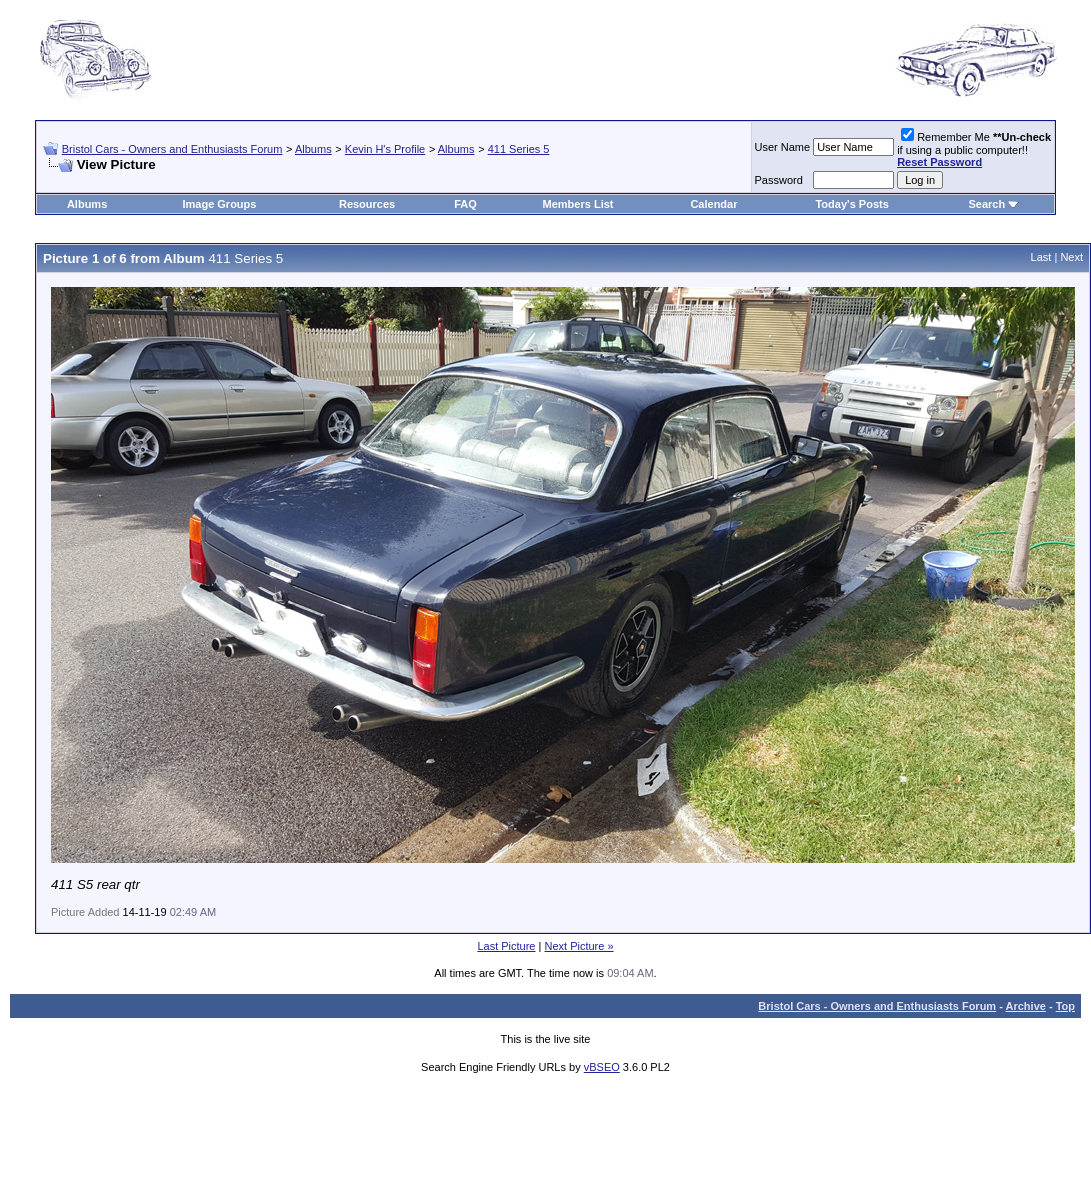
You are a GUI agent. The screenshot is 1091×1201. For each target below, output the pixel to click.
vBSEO (602, 1067)
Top (1065, 1006)
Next (1071, 257)
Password (779, 180)
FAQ (465, 204)
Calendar (713, 204)
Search (987, 204)
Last (1041, 257)
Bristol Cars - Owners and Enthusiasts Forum (172, 149)
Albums (313, 149)
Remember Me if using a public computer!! (974, 149)
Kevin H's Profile (385, 149)
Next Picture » (578, 946)
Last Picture (506, 946)
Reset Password (939, 162)
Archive (1026, 1006)
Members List (578, 204)
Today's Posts (851, 204)
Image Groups (219, 204)
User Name (783, 147)
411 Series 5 (519, 149)
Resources (367, 204)
